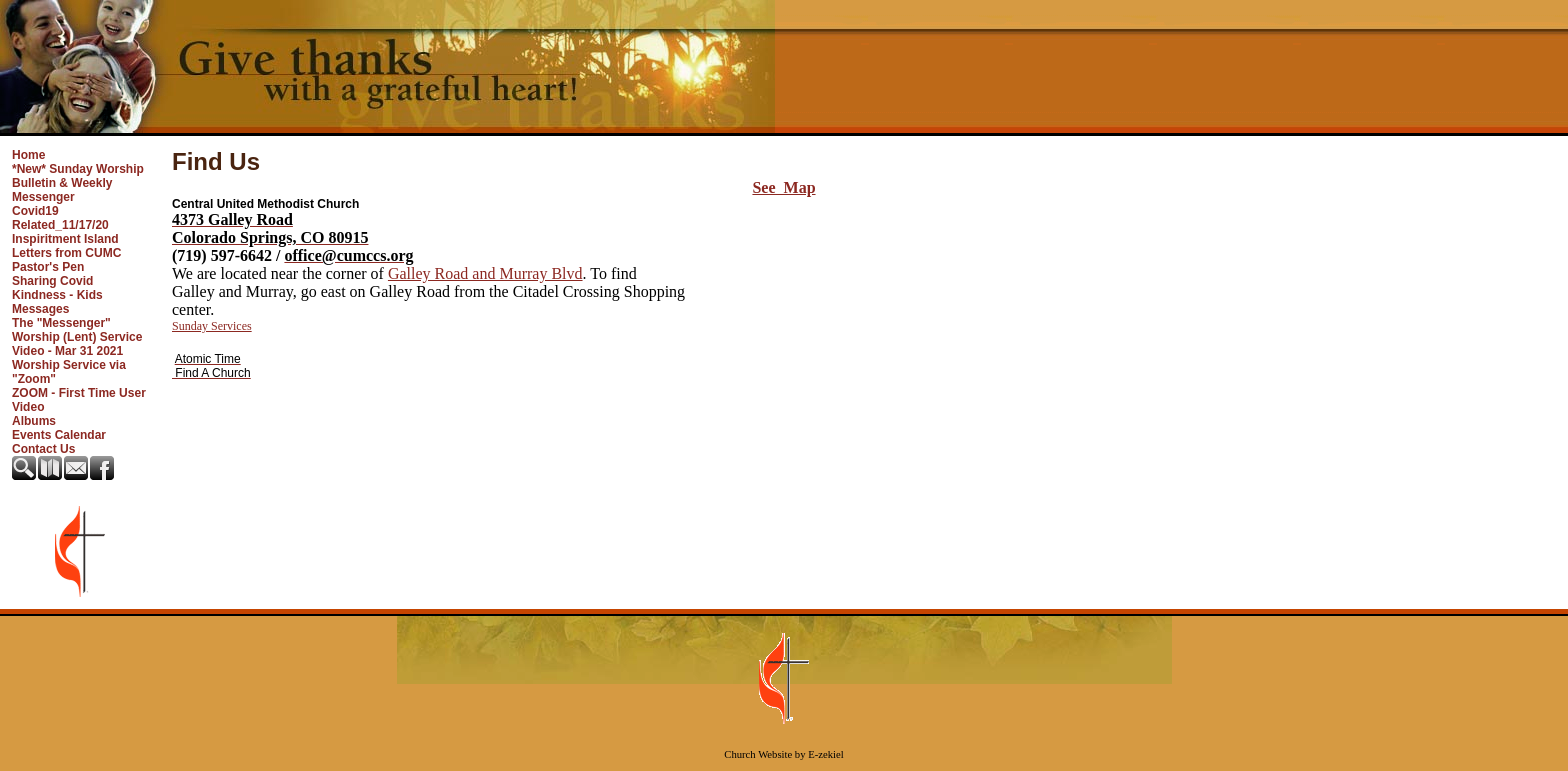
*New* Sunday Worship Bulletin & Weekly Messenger (78, 183)
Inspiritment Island (65, 239)
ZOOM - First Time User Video (79, 400)
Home (28, 155)
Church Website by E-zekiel (783, 754)
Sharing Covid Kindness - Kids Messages (57, 295)
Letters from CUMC (66, 253)
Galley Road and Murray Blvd (485, 273)
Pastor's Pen (48, 267)
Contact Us (43, 449)
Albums (34, 421)
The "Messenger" (61, 323)
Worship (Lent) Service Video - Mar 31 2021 (77, 344)
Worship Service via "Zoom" (69, 372)
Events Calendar (59, 435)
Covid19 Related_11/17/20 (60, 218)
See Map (783, 187)
